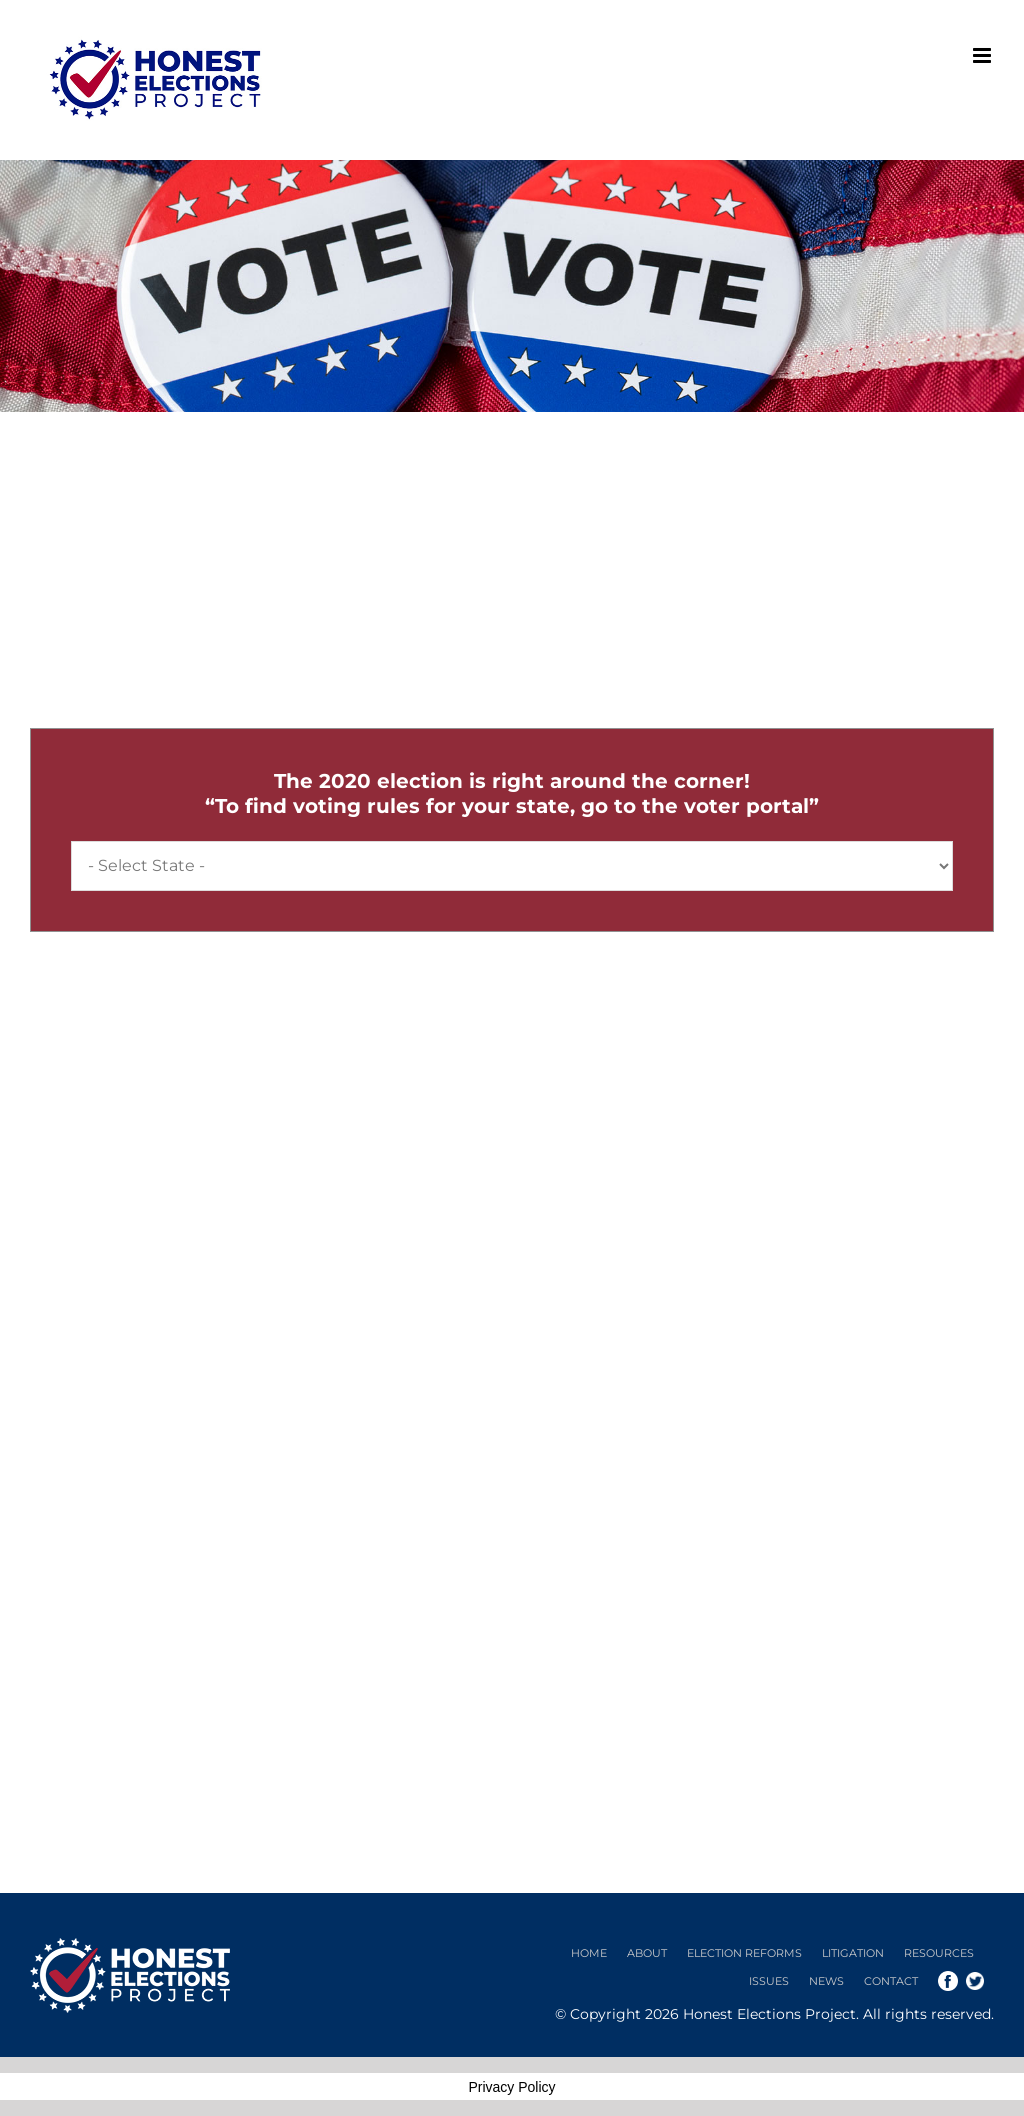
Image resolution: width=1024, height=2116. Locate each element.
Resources (939, 1953)
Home (589, 1953)
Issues (769, 1981)
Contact (891, 1981)
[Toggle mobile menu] (983, 55)
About (647, 1953)
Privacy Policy (511, 2087)
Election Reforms (744, 1953)
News (826, 1981)
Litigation (853, 1953)
